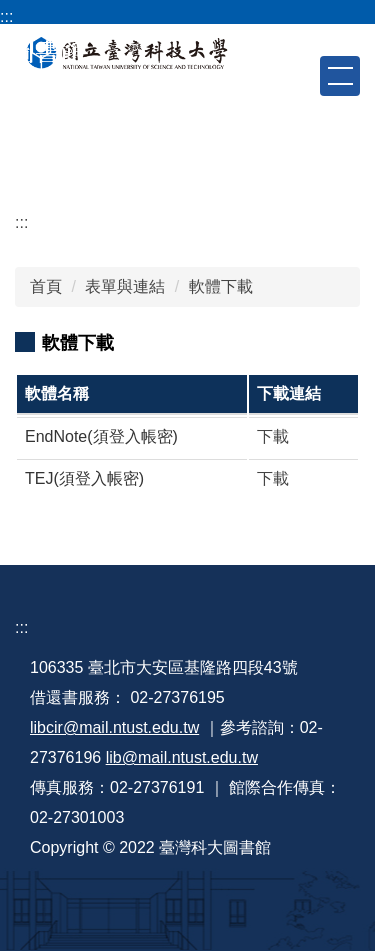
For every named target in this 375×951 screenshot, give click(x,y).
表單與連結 (125, 286)
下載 (273, 436)
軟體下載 (221, 286)
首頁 (46, 286)
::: (6, 16)
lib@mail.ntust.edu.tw (182, 757)
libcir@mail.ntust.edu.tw (114, 727)
